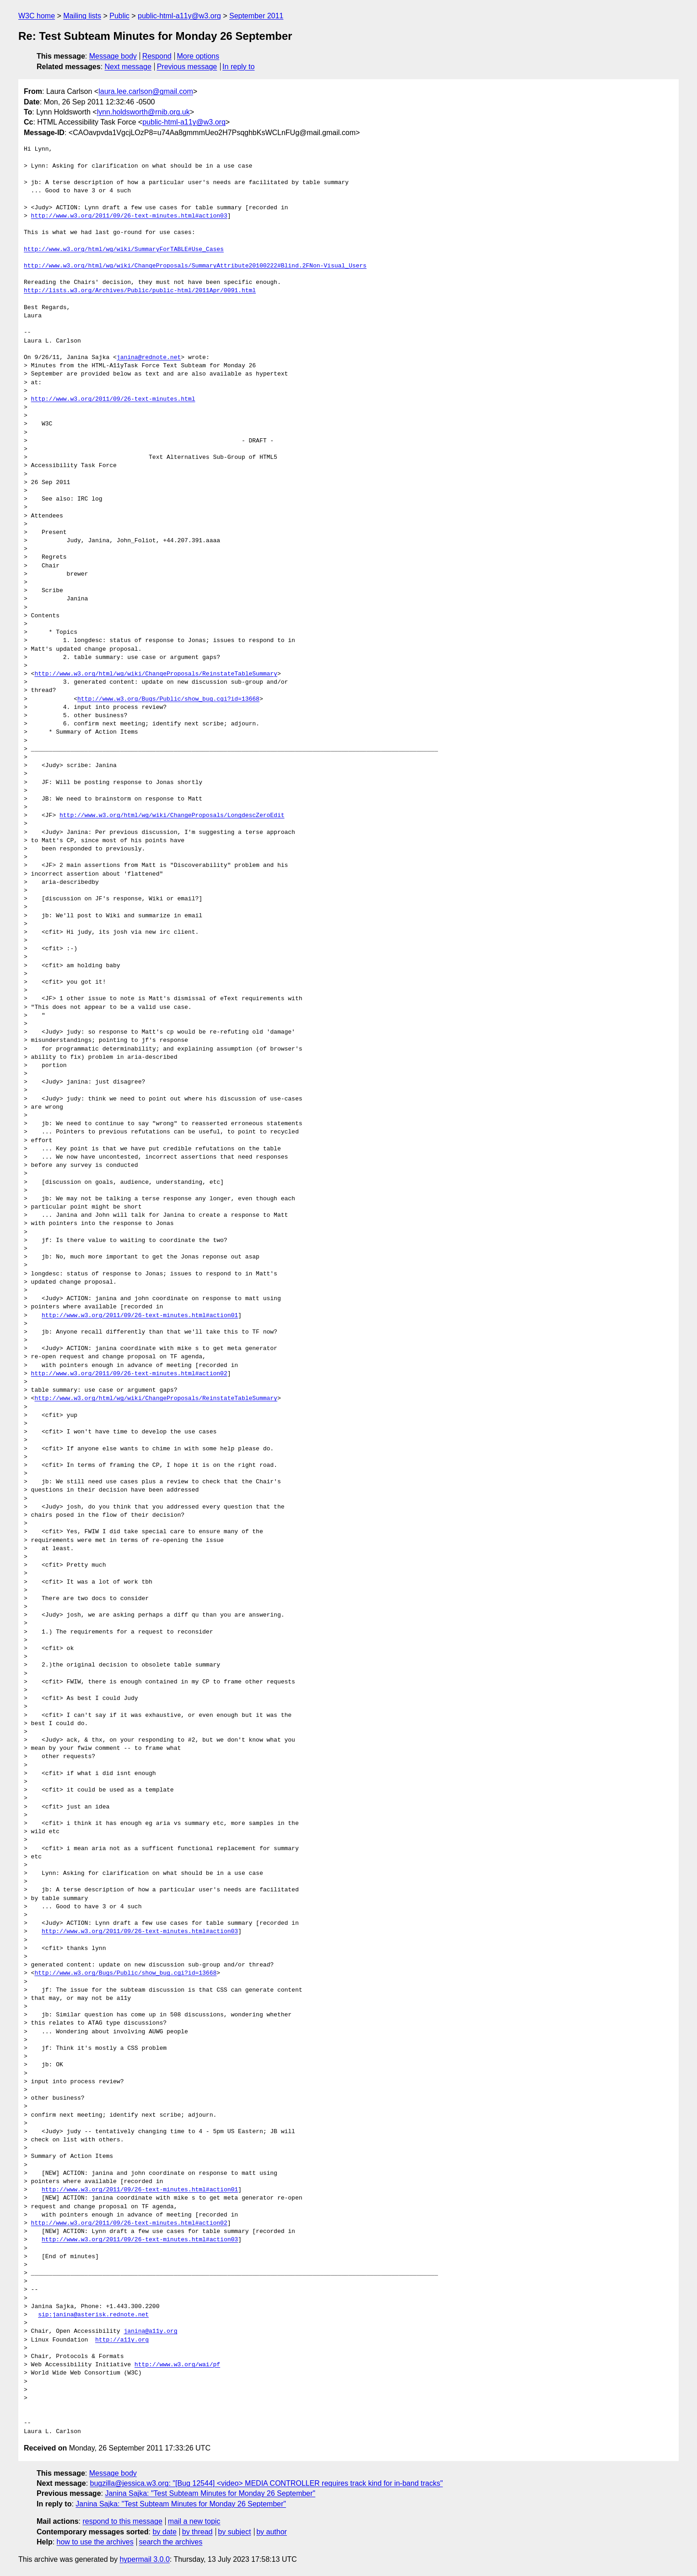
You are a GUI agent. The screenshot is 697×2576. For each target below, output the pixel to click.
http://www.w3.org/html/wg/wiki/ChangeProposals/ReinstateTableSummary (155, 674)
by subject (234, 2532)
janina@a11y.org (150, 2331)
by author (271, 2532)
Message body (113, 56)
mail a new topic (194, 2521)
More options (198, 56)
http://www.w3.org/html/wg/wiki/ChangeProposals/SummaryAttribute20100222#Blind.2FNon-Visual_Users (195, 266)
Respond (157, 56)
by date (164, 2532)
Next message (128, 67)
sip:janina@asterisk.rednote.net (93, 2315)
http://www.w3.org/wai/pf (177, 2365)
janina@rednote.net (149, 358)
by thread (197, 2532)
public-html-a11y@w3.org (179, 16)
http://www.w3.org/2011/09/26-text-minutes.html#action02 (129, 1374)
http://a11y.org (122, 2340)
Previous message (187, 67)
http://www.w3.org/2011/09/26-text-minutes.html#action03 (129, 216)
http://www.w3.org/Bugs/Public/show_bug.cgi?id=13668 (168, 699)
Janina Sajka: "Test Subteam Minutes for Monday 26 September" (210, 2493)
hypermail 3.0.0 (144, 2559)
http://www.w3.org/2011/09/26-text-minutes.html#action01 (140, 1316)
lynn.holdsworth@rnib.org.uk (143, 112)
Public (119, 16)
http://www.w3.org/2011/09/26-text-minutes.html (113, 399)
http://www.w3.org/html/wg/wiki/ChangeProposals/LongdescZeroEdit (171, 815)
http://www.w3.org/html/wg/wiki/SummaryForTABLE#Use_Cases (124, 249)
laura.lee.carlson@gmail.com (145, 91)
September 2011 (256, 16)
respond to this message (122, 2521)
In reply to (238, 67)
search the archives (171, 2542)
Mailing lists (82, 16)
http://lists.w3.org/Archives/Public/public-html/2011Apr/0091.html (140, 291)
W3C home (36, 16)
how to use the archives (95, 2542)
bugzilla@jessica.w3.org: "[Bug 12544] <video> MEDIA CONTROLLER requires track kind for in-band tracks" (266, 2483)
